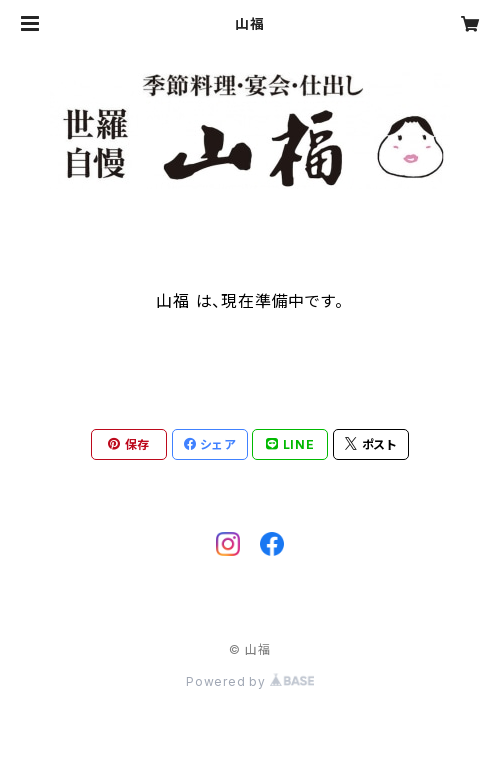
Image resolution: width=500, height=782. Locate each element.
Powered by (250, 681)
